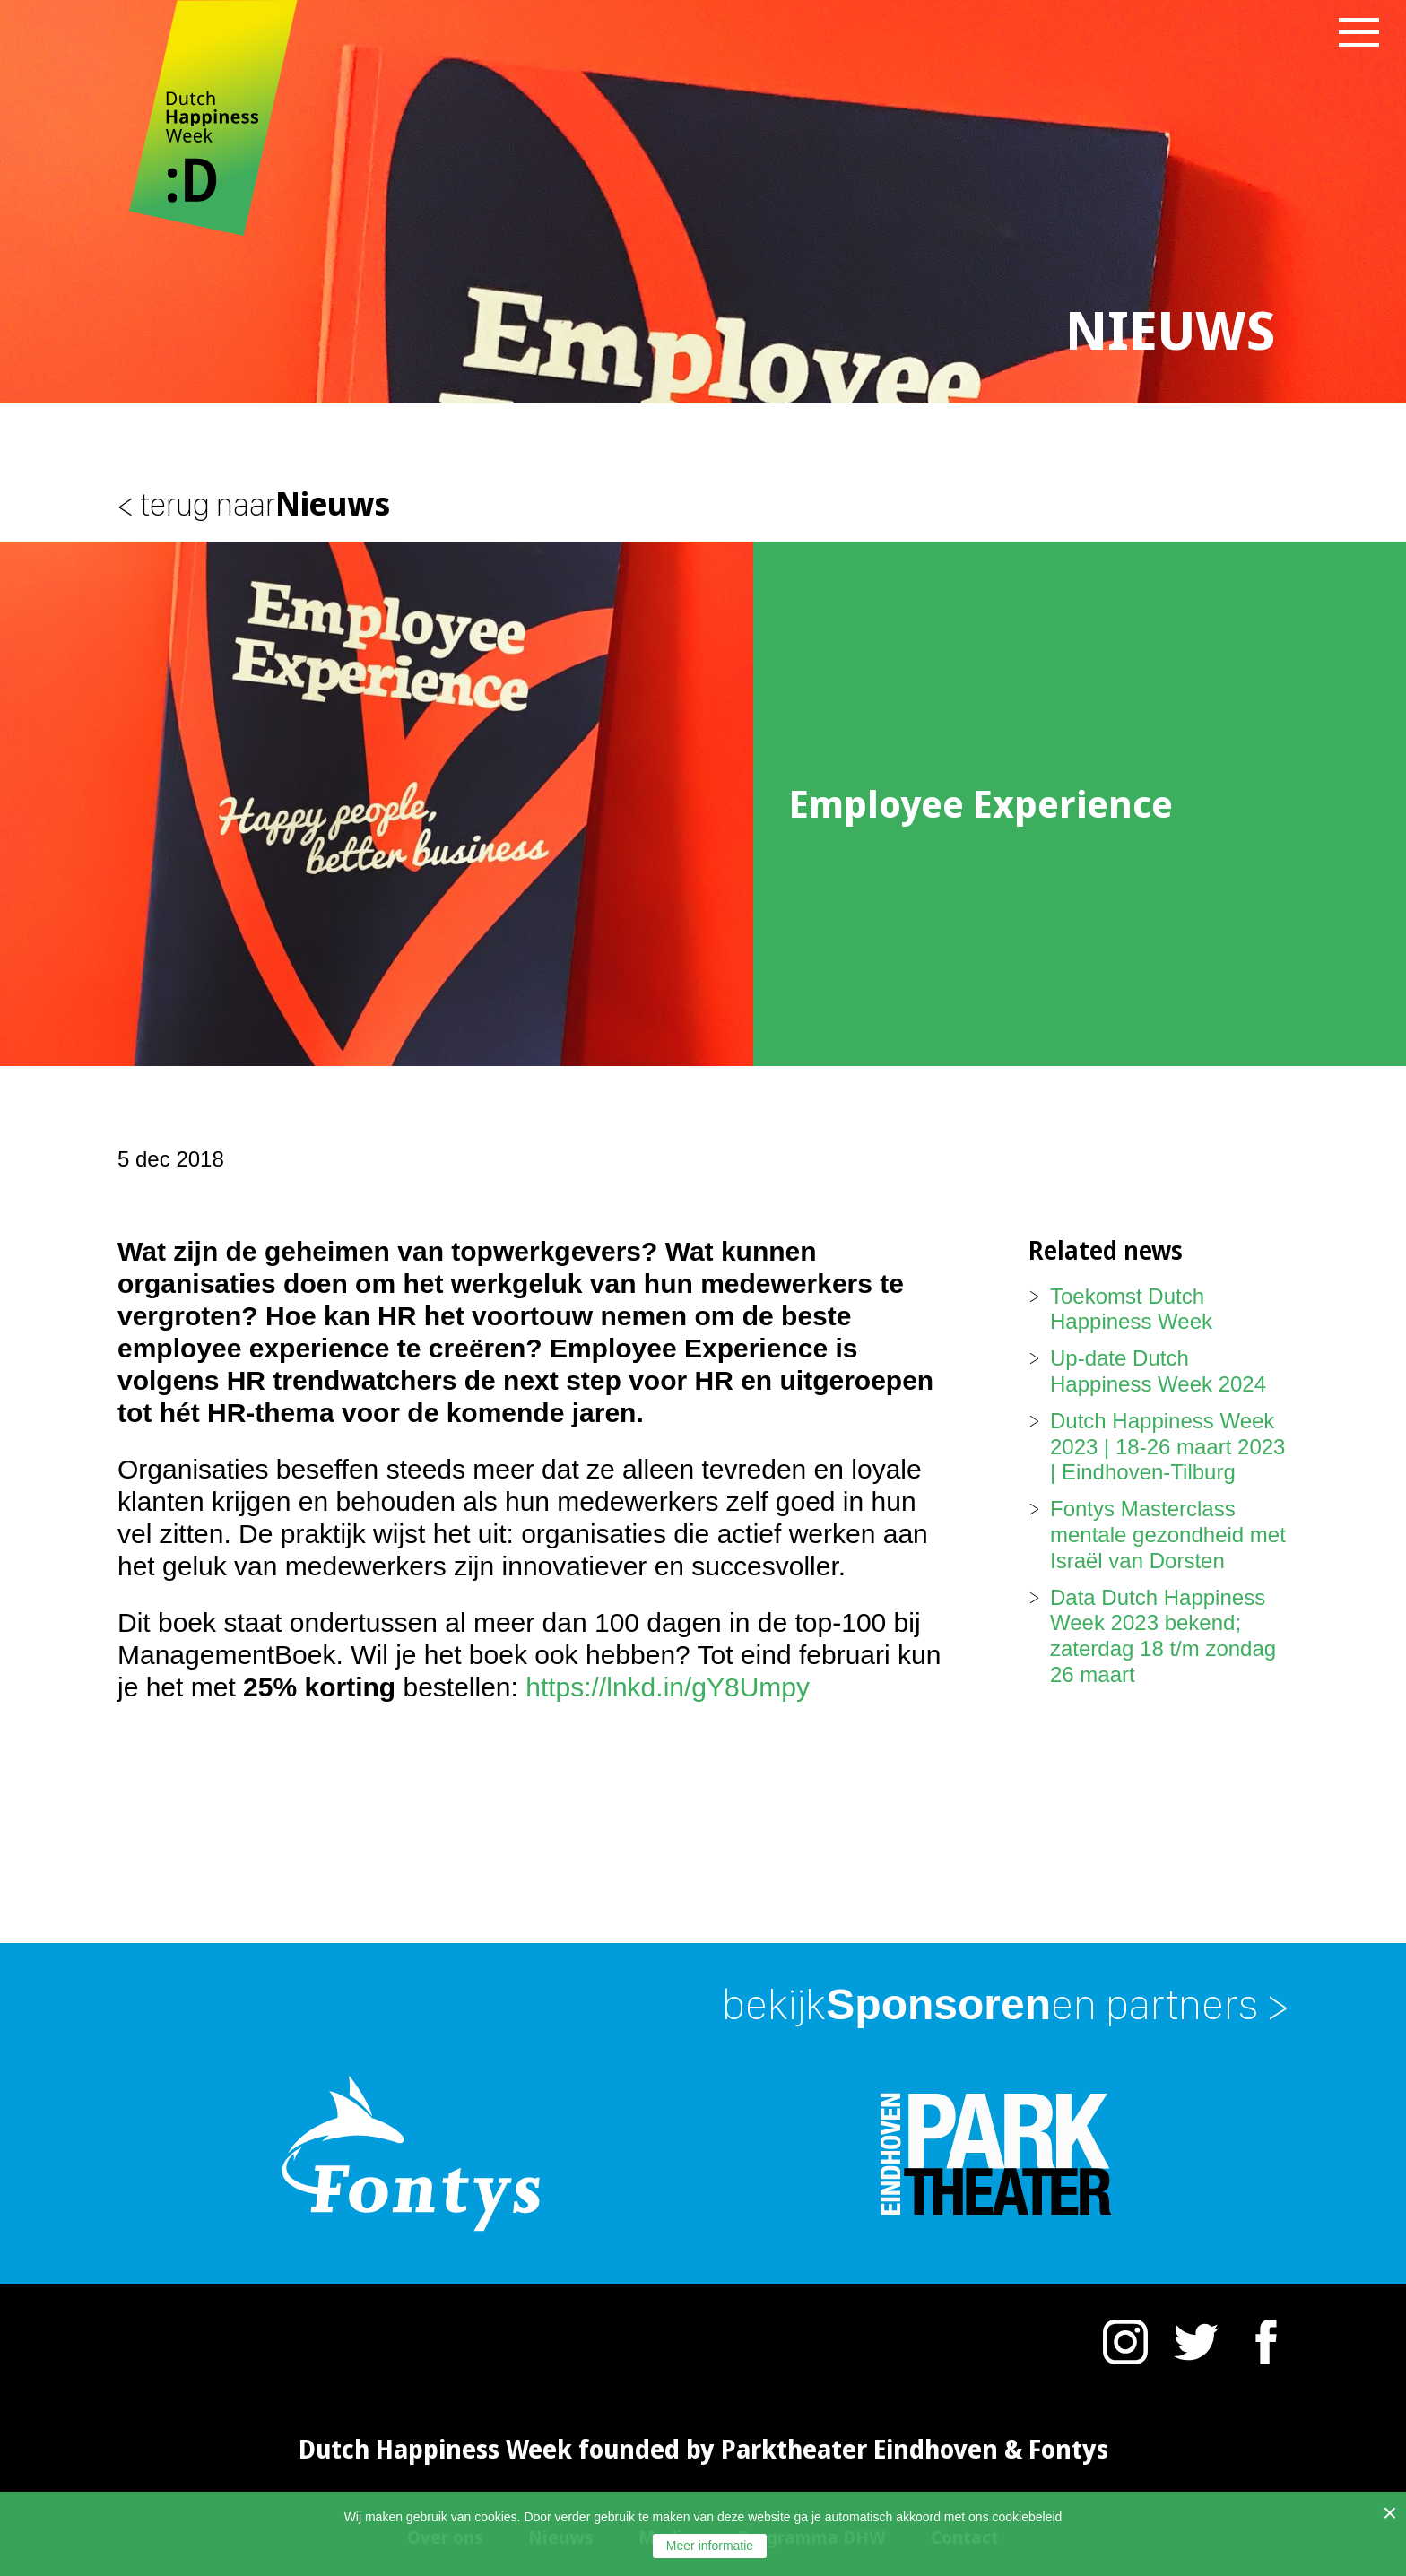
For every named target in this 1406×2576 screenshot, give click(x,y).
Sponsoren (1005, 2004)
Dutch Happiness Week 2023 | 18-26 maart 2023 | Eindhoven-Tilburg (1167, 1447)
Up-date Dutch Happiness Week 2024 (1158, 1371)
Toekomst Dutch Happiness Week (1131, 1309)
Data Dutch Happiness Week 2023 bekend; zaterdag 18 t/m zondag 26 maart (1163, 1636)
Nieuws (253, 503)
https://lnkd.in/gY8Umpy (667, 1687)
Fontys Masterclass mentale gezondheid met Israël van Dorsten (1168, 1534)
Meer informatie (709, 2545)
